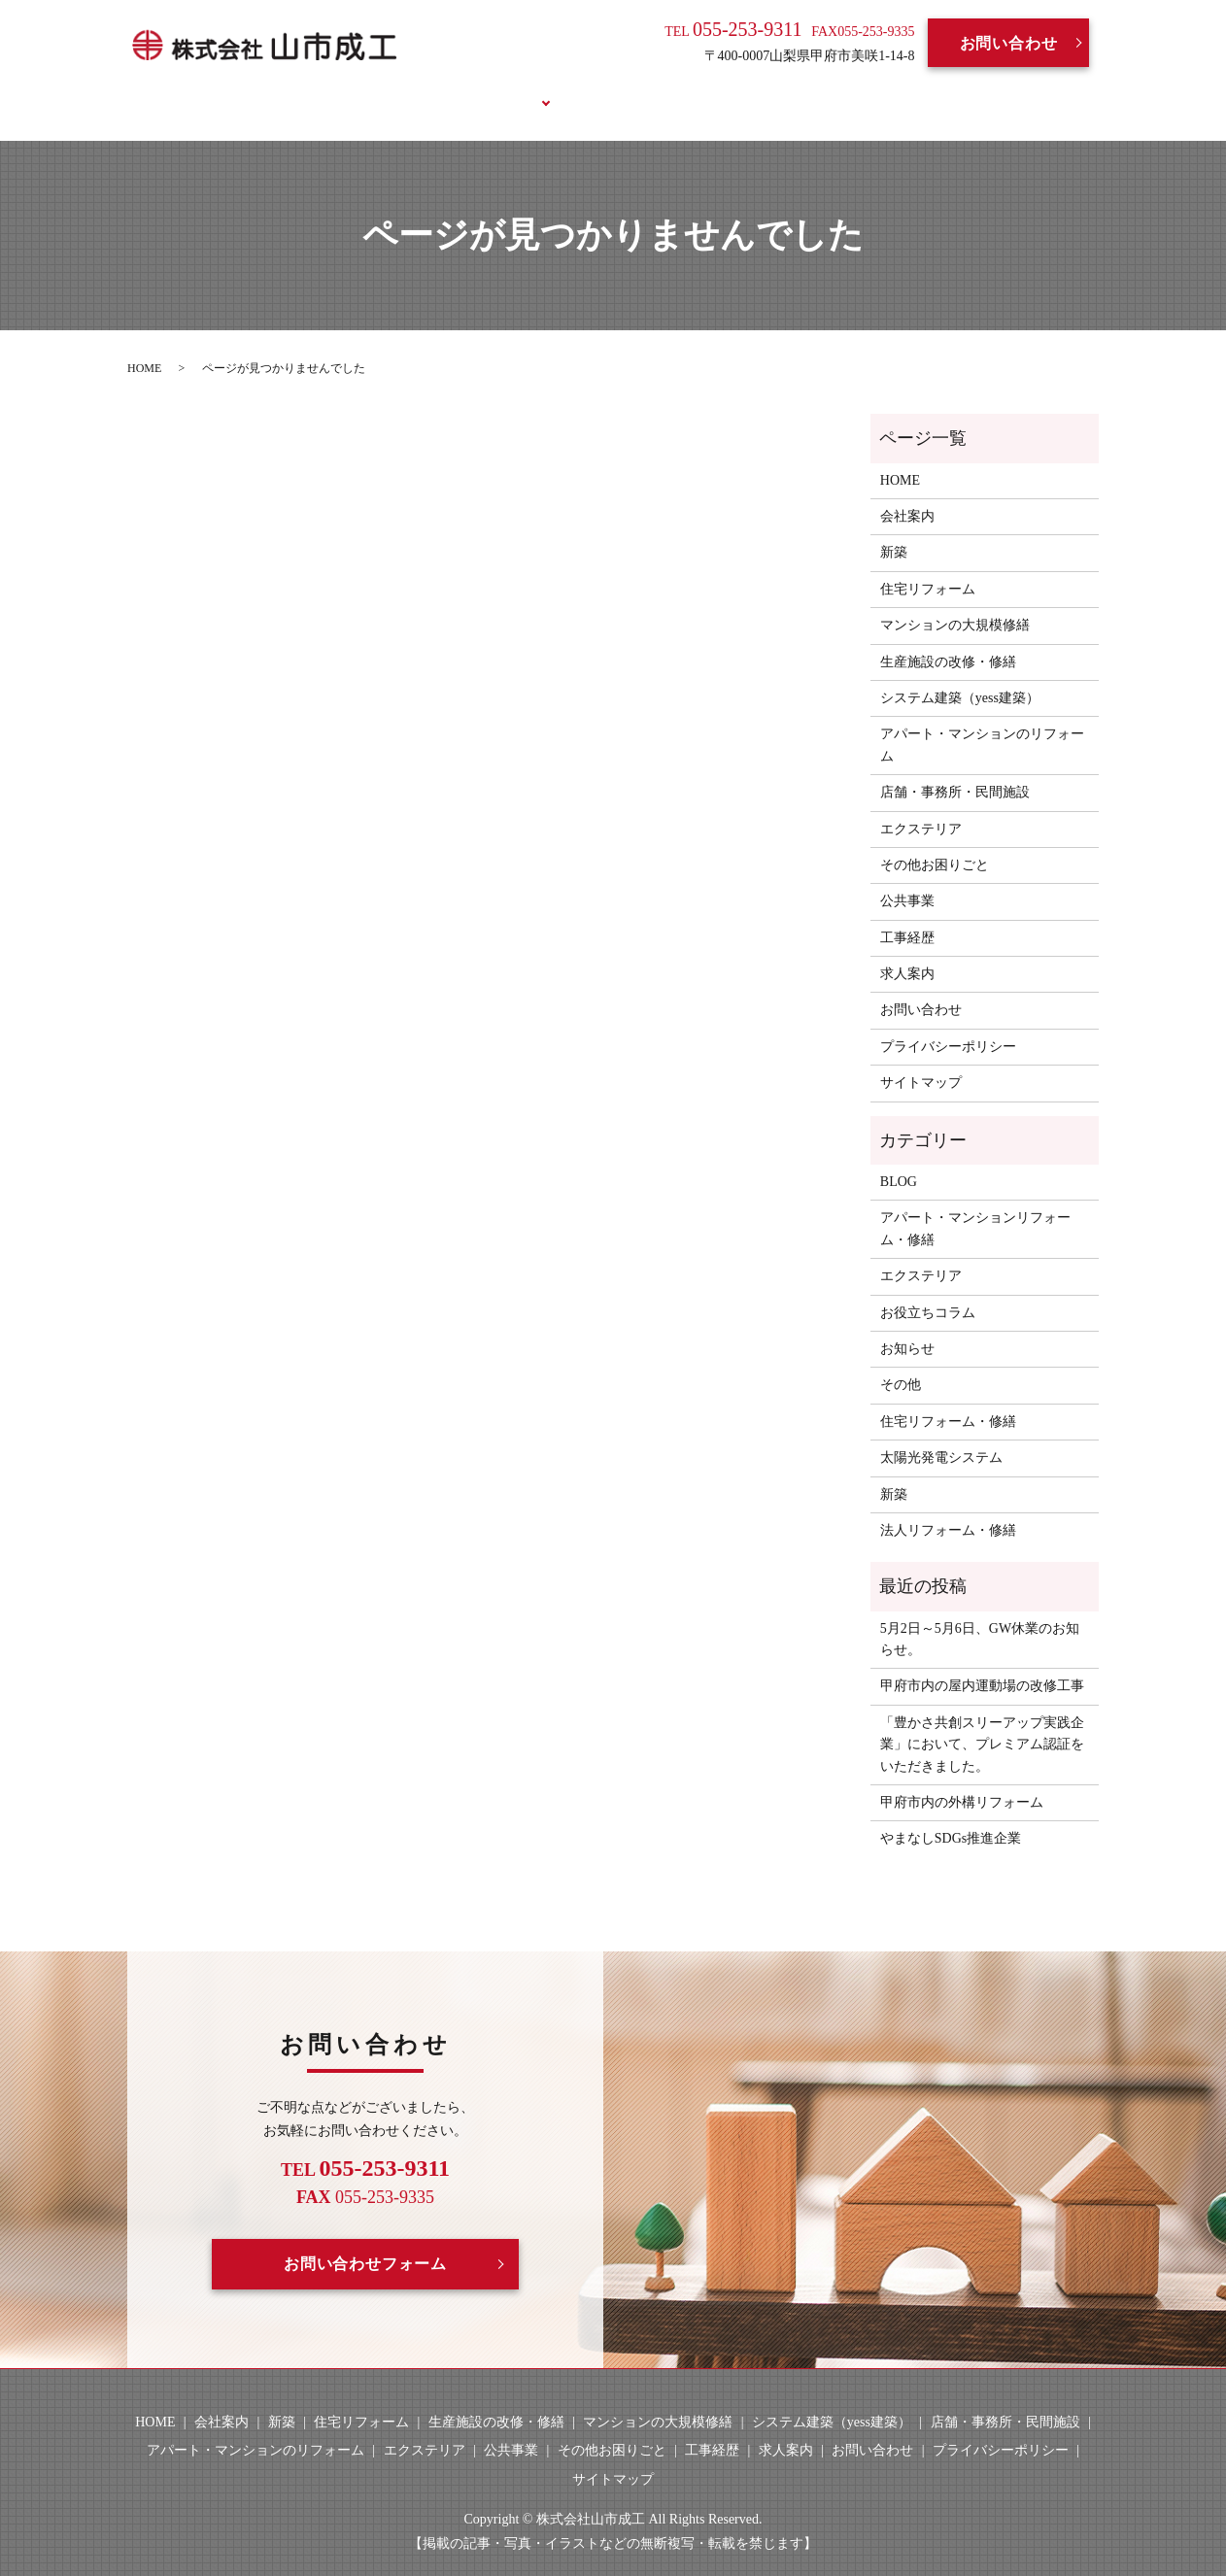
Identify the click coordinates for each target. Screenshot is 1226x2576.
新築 (893, 530)
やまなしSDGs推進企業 (950, 1816)
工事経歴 (591, 90)
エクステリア (921, 805)
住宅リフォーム (927, 566)
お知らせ (907, 1326)
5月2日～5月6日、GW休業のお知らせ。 (979, 1616)
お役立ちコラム (885, 90)
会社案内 (399, 90)
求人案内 (687, 90)
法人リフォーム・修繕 (948, 1508)
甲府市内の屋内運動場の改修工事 (982, 1663)
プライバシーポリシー (948, 1023)
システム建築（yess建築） (959, 675)
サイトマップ (921, 1060)
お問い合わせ (1009, 43)
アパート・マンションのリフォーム (982, 722)
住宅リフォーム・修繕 (948, 1398)
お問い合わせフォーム (365, 2241)
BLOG (774, 90)
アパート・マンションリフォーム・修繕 (975, 1206)
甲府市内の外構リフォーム (961, 1780)
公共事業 (907, 878)
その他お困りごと (934, 842)
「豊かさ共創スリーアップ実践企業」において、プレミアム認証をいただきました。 (982, 1721)
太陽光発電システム (941, 1435)
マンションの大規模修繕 (955, 602)
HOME (310, 90)
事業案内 (495, 90)
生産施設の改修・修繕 (948, 638)
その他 (900, 1362)
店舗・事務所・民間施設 (955, 770)
